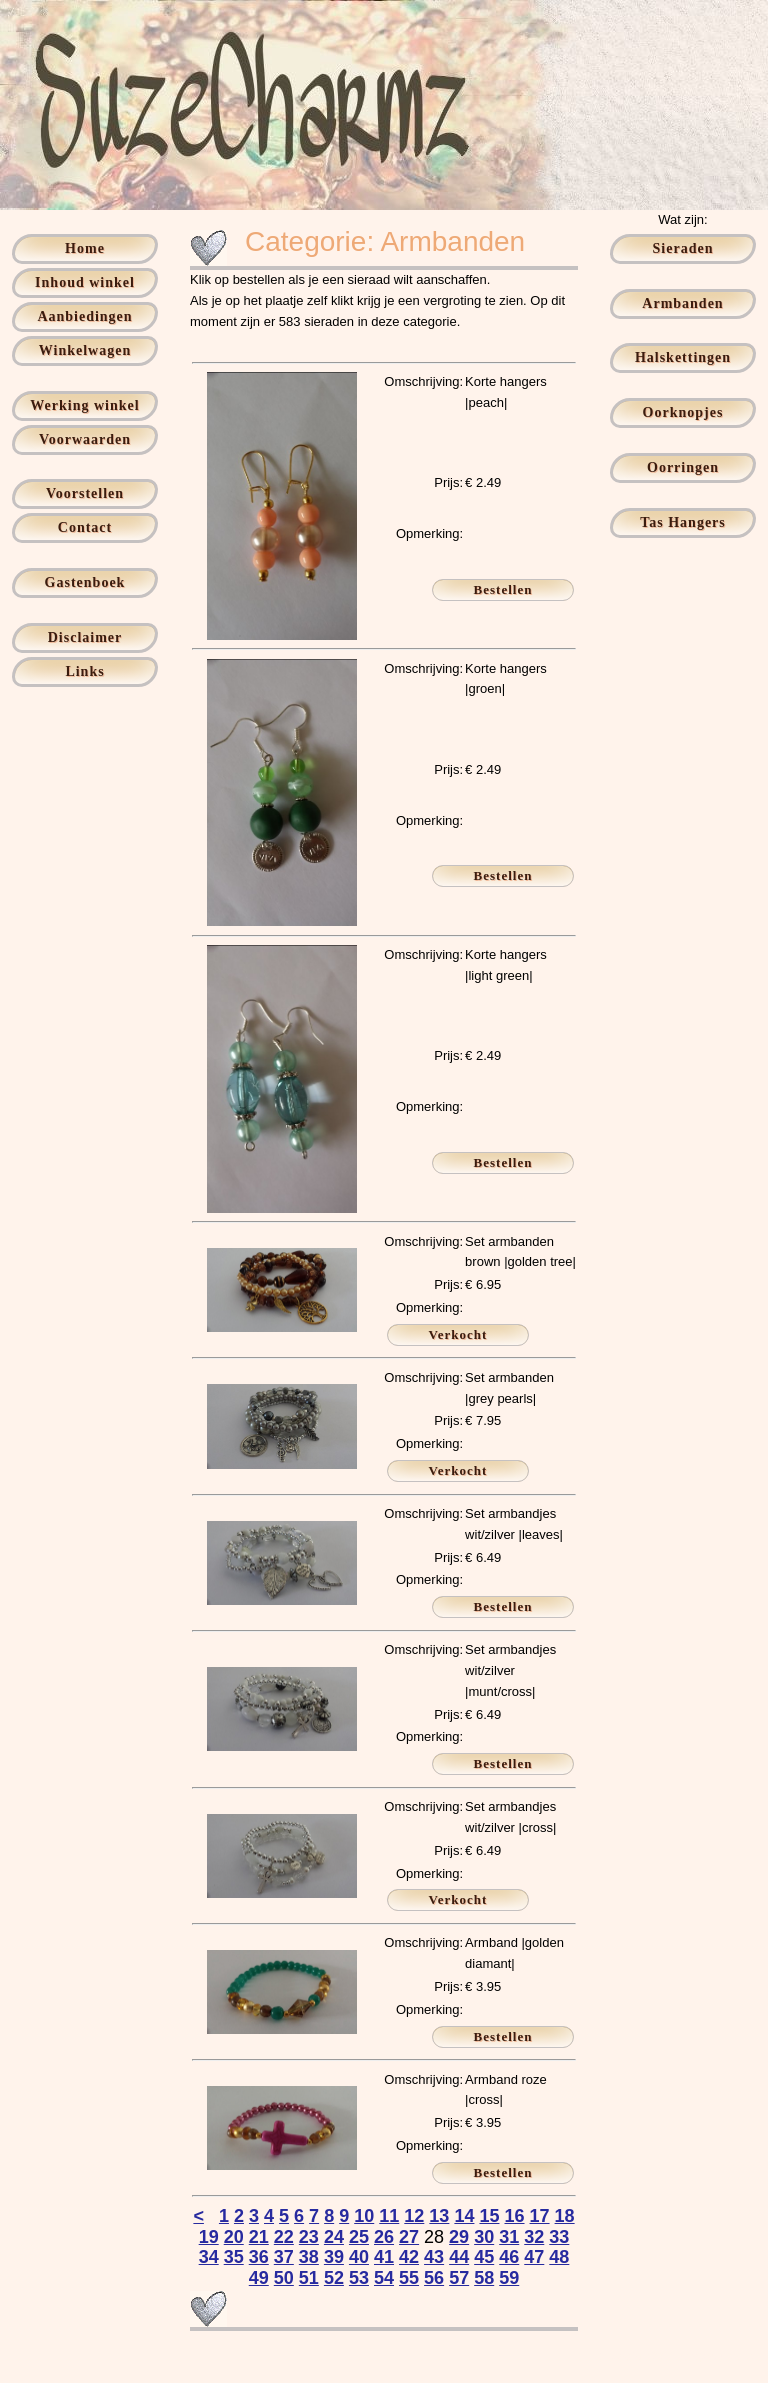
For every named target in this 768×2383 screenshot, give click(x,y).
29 (459, 2237)
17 (540, 2216)
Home (85, 248)
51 (309, 2278)
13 (439, 2216)
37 (284, 2257)
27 (409, 2237)
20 (234, 2237)
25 (359, 2237)
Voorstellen (85, 493)
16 (514, 2216)
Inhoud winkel (85, 282)
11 (389, 2216)
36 (259, 2257)
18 (565, 2216)
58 (484, 2278)
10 (364, 2216)
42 (409, 2257)
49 (259, 2278)
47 (534, 2257)
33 (559, 2237)
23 (309, 2237)
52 (334, 2278)
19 (209, 2237)
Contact (85, 527)
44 (459, 2257)
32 (534, 2237)
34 (209, 2257)
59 (509, 2278)
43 (434, 2257)
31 (509, 2237)
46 (509, 2257)
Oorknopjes (683, 412)
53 (359, 2278)
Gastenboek (85, 582)
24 (334, 2237)
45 (484, 2257)
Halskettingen (683, 357)
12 (414, 2216)
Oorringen (683, 467)
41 (384, 2257)
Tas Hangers (683, 522)
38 (309, 2257)
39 (334, 2257)
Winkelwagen (85, 350)
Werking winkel (84, 405)
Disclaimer (85, 637)
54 (384, 2278)
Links (84, 671)
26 (384, 2237)
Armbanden (682, 303)
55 (409, 2278)
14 (464, 2216)
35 (234, 2257)
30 (484, 2237)
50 (284, 2278)
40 (359, 2257)
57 (459, 2278)
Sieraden (683, 248)
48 (559, 2257)
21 (259, 2237)
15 (489, 2216)
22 (284, 2237)
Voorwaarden (85, 439)
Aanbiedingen (84, 316)
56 (434, 2278)
